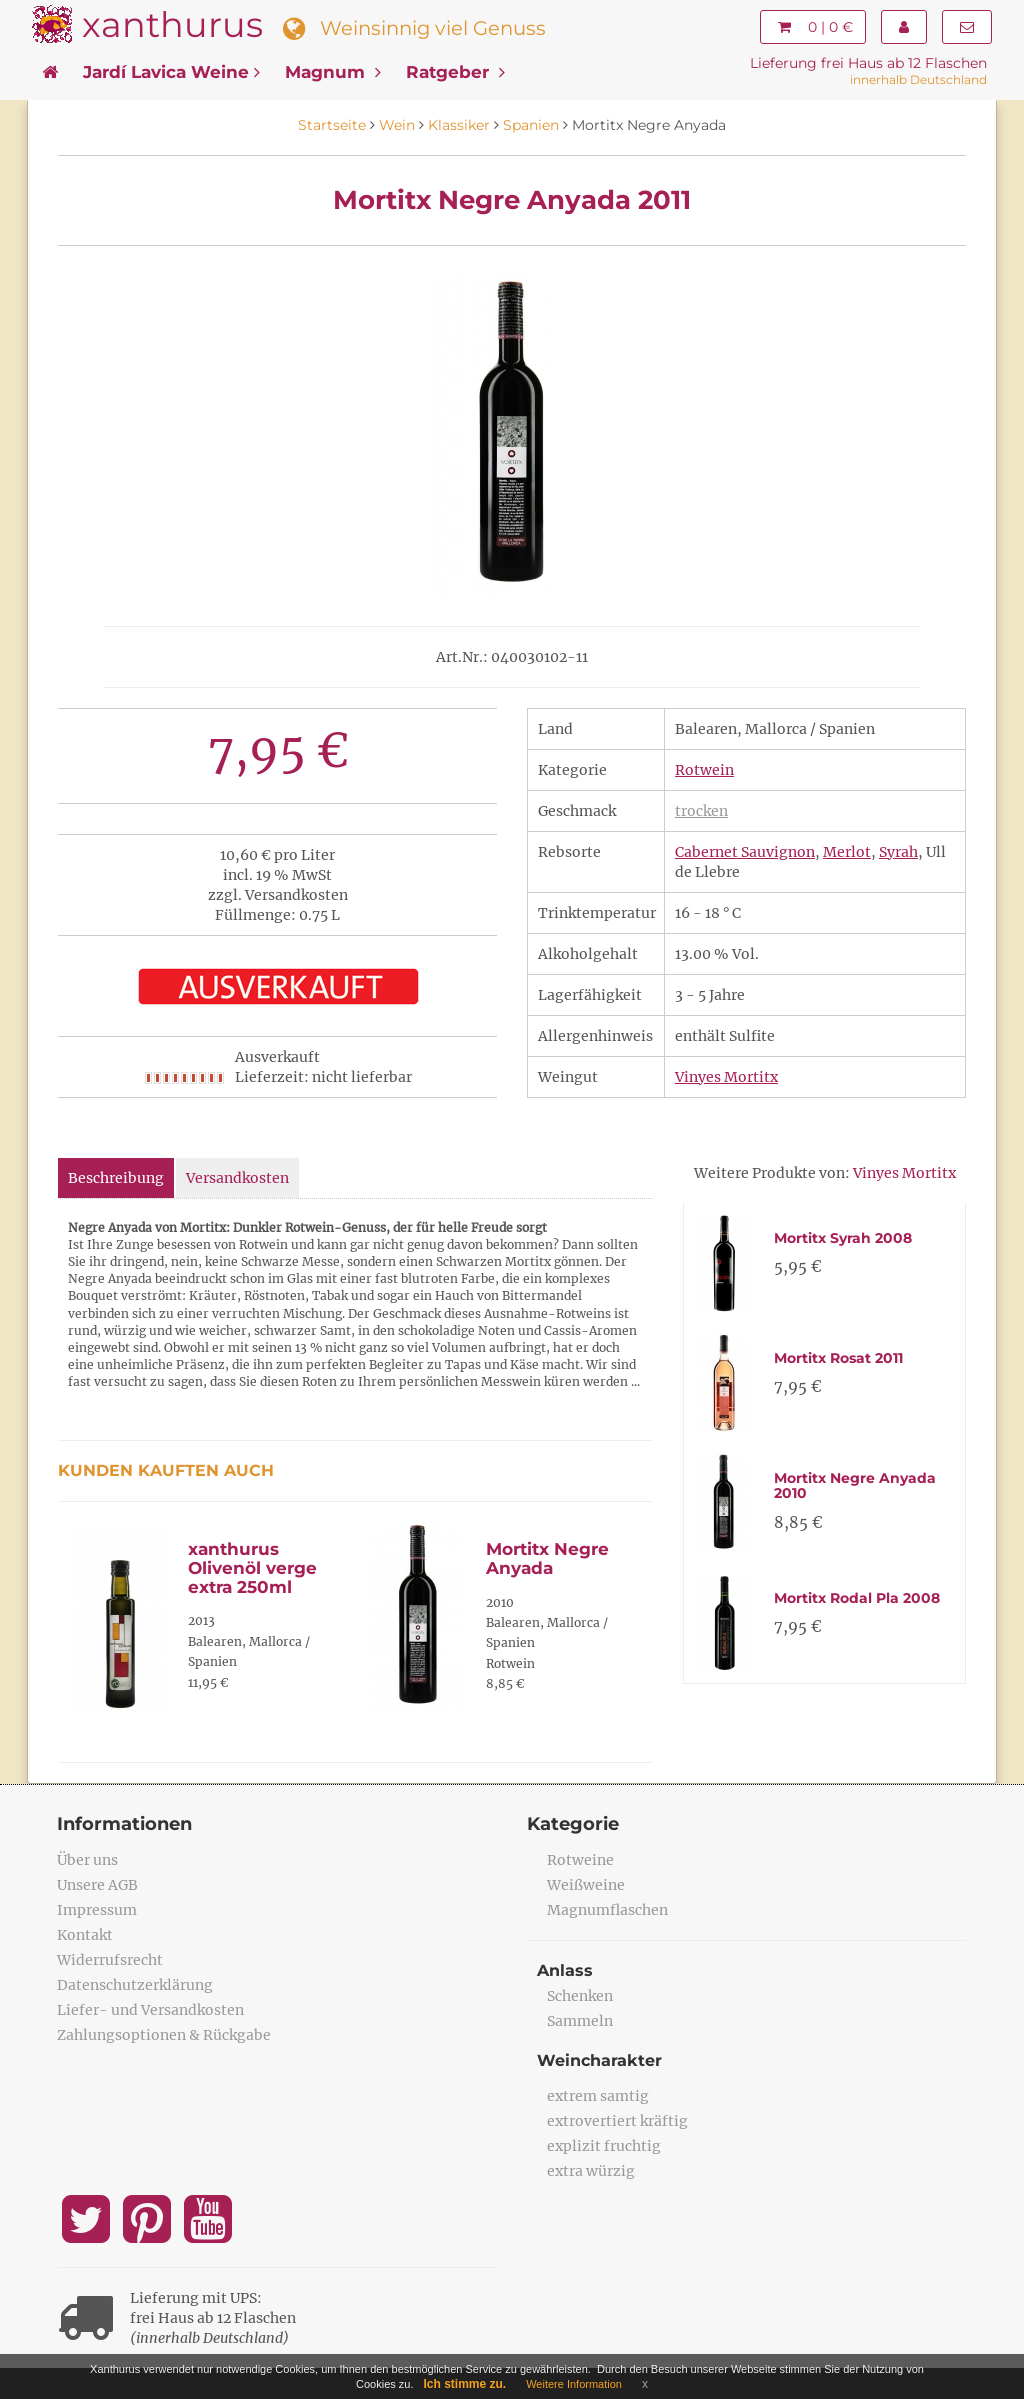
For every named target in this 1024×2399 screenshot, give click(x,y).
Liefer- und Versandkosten (150, 2010)
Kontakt (85, 1935)
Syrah (898, 852)
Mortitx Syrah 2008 (843, 1238)
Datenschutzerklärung (135, 1985)
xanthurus (172, 24)
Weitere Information (574, 2384)
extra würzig (591, 2171)
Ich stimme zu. (465, 2384)
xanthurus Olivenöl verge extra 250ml (252, 1567)
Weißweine (586, 1885)
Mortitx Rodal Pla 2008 (857, 1598)
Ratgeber (455, 72)
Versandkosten (237, 1178)
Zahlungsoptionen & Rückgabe (164, 2035)
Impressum (97, 1910)
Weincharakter (599, 2060)
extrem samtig (598, 2096)
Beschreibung (116, 1178)
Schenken (580, 1996)
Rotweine (580, 1860)
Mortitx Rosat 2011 (838, 1358)
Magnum (333, 72)
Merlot (847, 852)
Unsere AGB (97, 1885)
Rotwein (704, 770)
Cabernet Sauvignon (745, 852)
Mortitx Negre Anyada (547, 1558)
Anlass (565, 1970)
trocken (701, 811)
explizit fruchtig (604, 2146)
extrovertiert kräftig (617, 2121)
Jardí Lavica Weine (171, 72)
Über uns (87, 1860)
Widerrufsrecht (110, 1960)
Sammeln (580, 2021)
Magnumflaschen (607, 1910)
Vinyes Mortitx (726, 1077)
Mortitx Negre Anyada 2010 (855, 1485)
